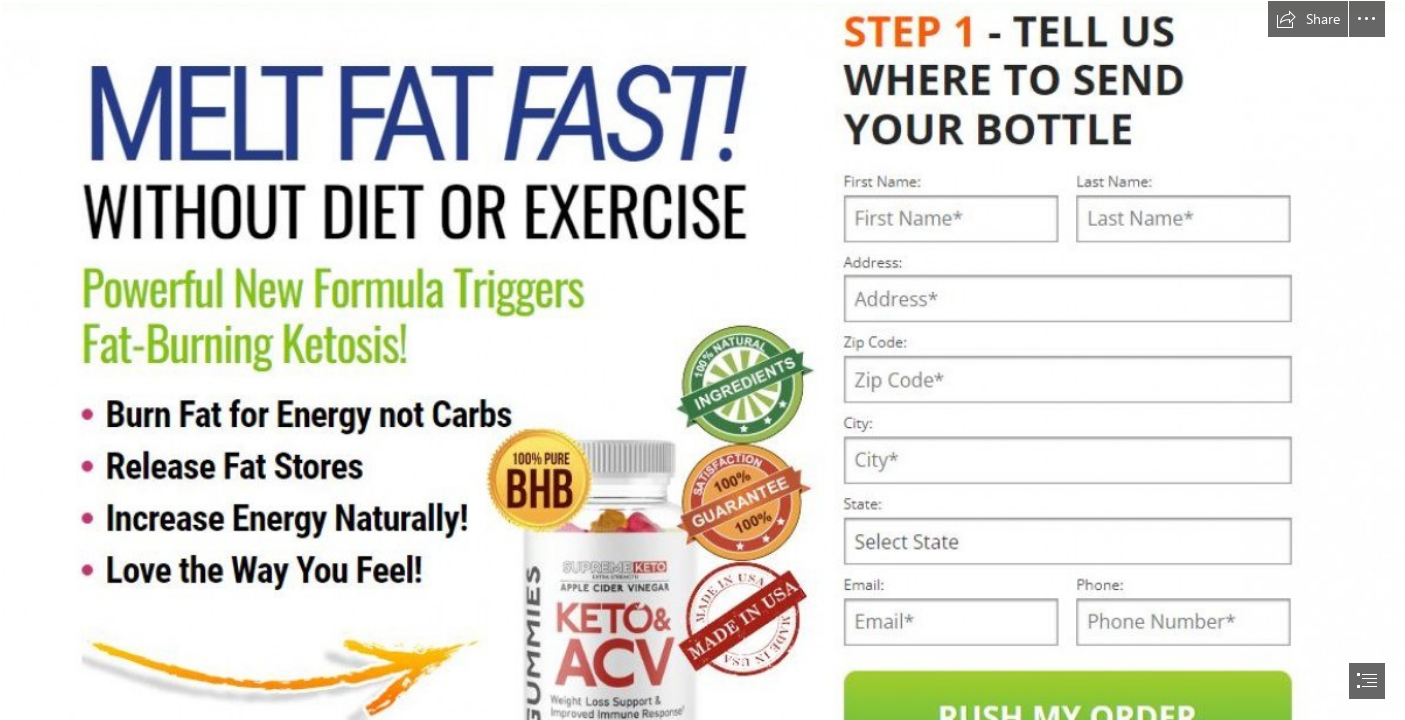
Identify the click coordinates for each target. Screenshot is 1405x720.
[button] (1308, 19)
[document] (702, 360)
